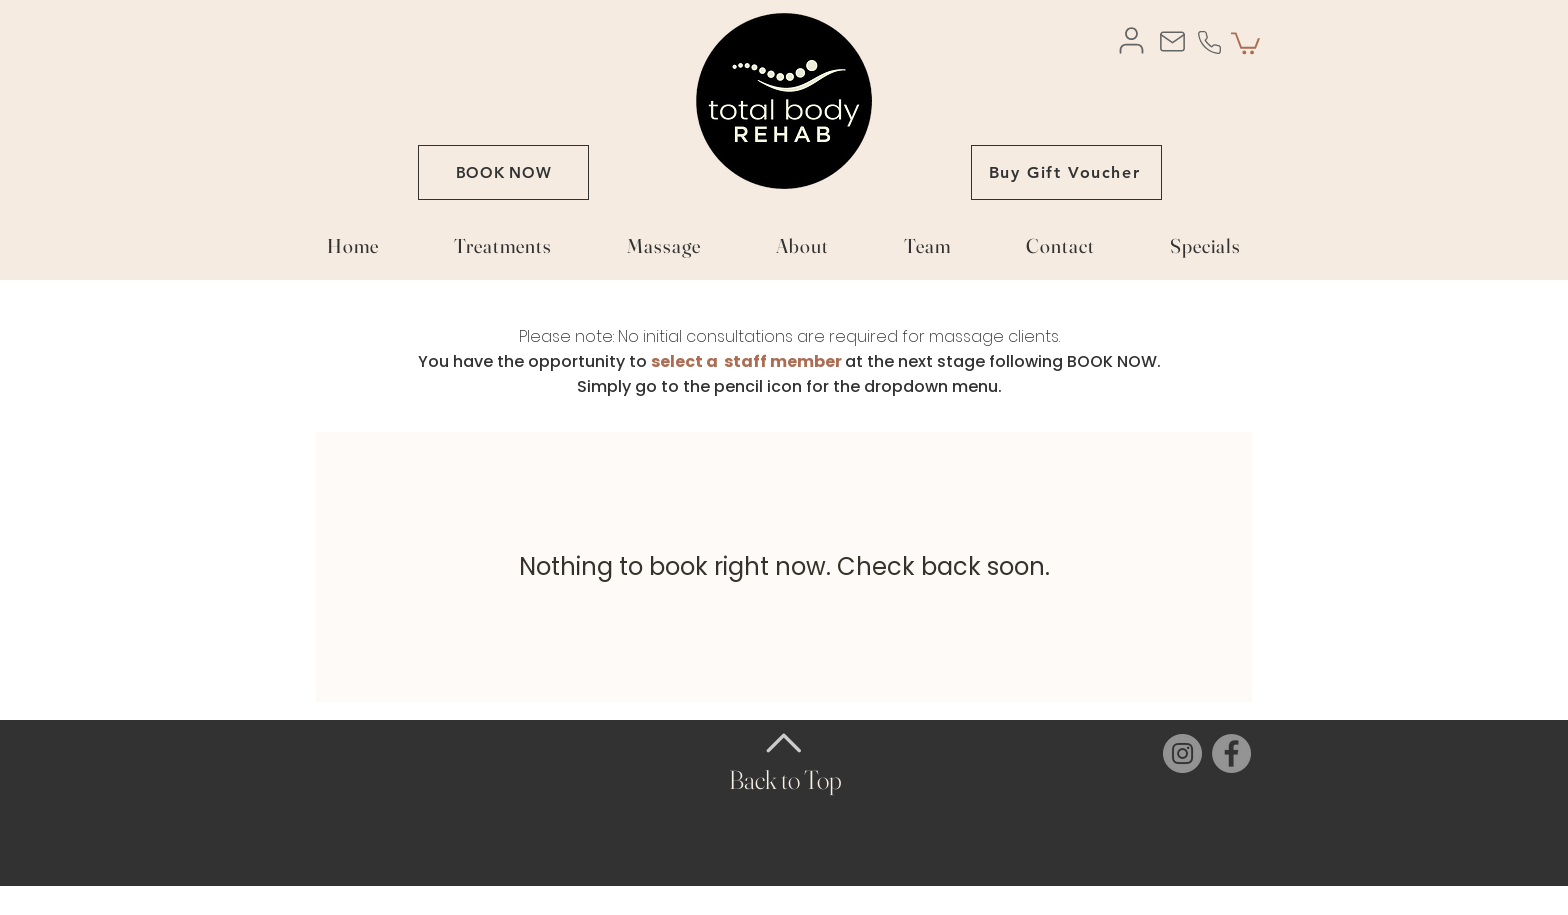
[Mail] (1172, 41)
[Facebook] (1231, 753)
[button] (1245, 42)
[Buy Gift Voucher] (1066, 172)
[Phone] (1209, 42)
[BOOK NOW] (503, 172)
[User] (1131, 40)
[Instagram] (1182, 753)
